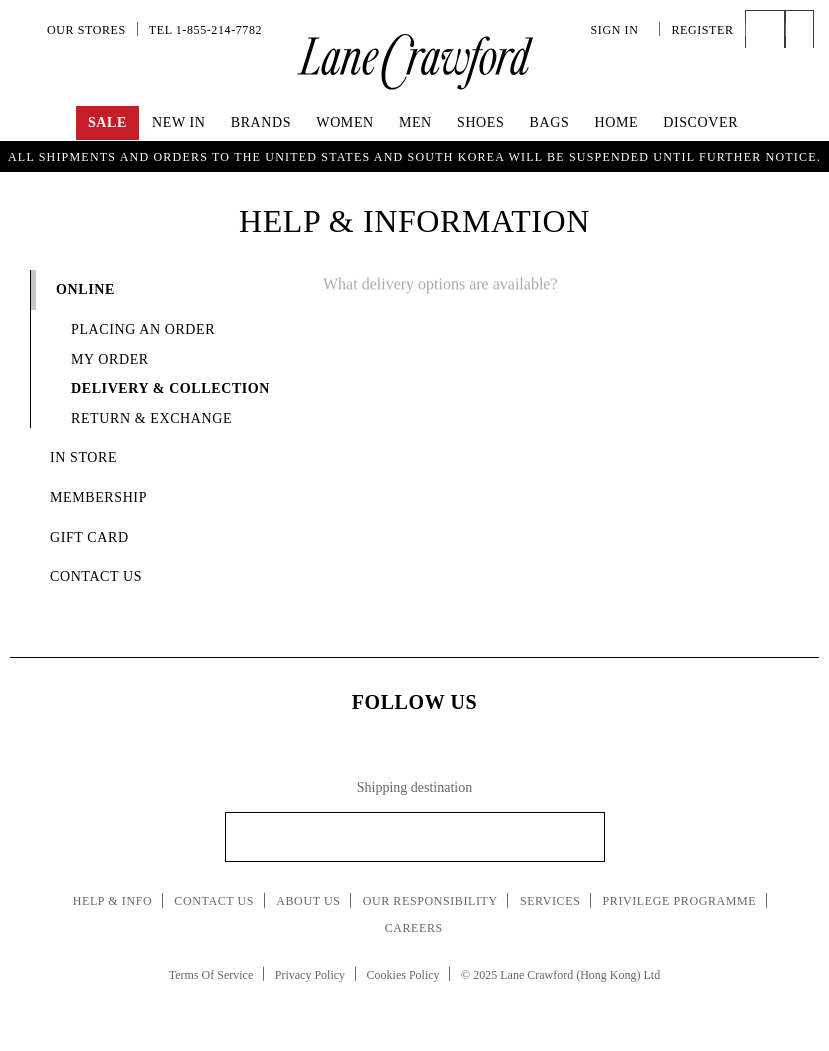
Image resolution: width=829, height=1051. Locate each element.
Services (550, 901)
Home (616, 122)
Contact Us (214, 901)
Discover (700, 122)
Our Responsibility (430, 901)
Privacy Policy (310, 975)
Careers (414, 928)
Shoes (480, 122)
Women (344, 122)
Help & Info (113, 901)
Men (415, 122)
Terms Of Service (211, 975)
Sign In (620, 30)
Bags (550, 122)
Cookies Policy (403, 975)
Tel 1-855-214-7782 (205, 30)
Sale (107, 122)
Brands (261, 122)
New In (179, 122)
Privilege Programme (680, 901)
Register (702, 30)
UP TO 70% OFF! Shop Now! (414, 154)
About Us (308, 901)
